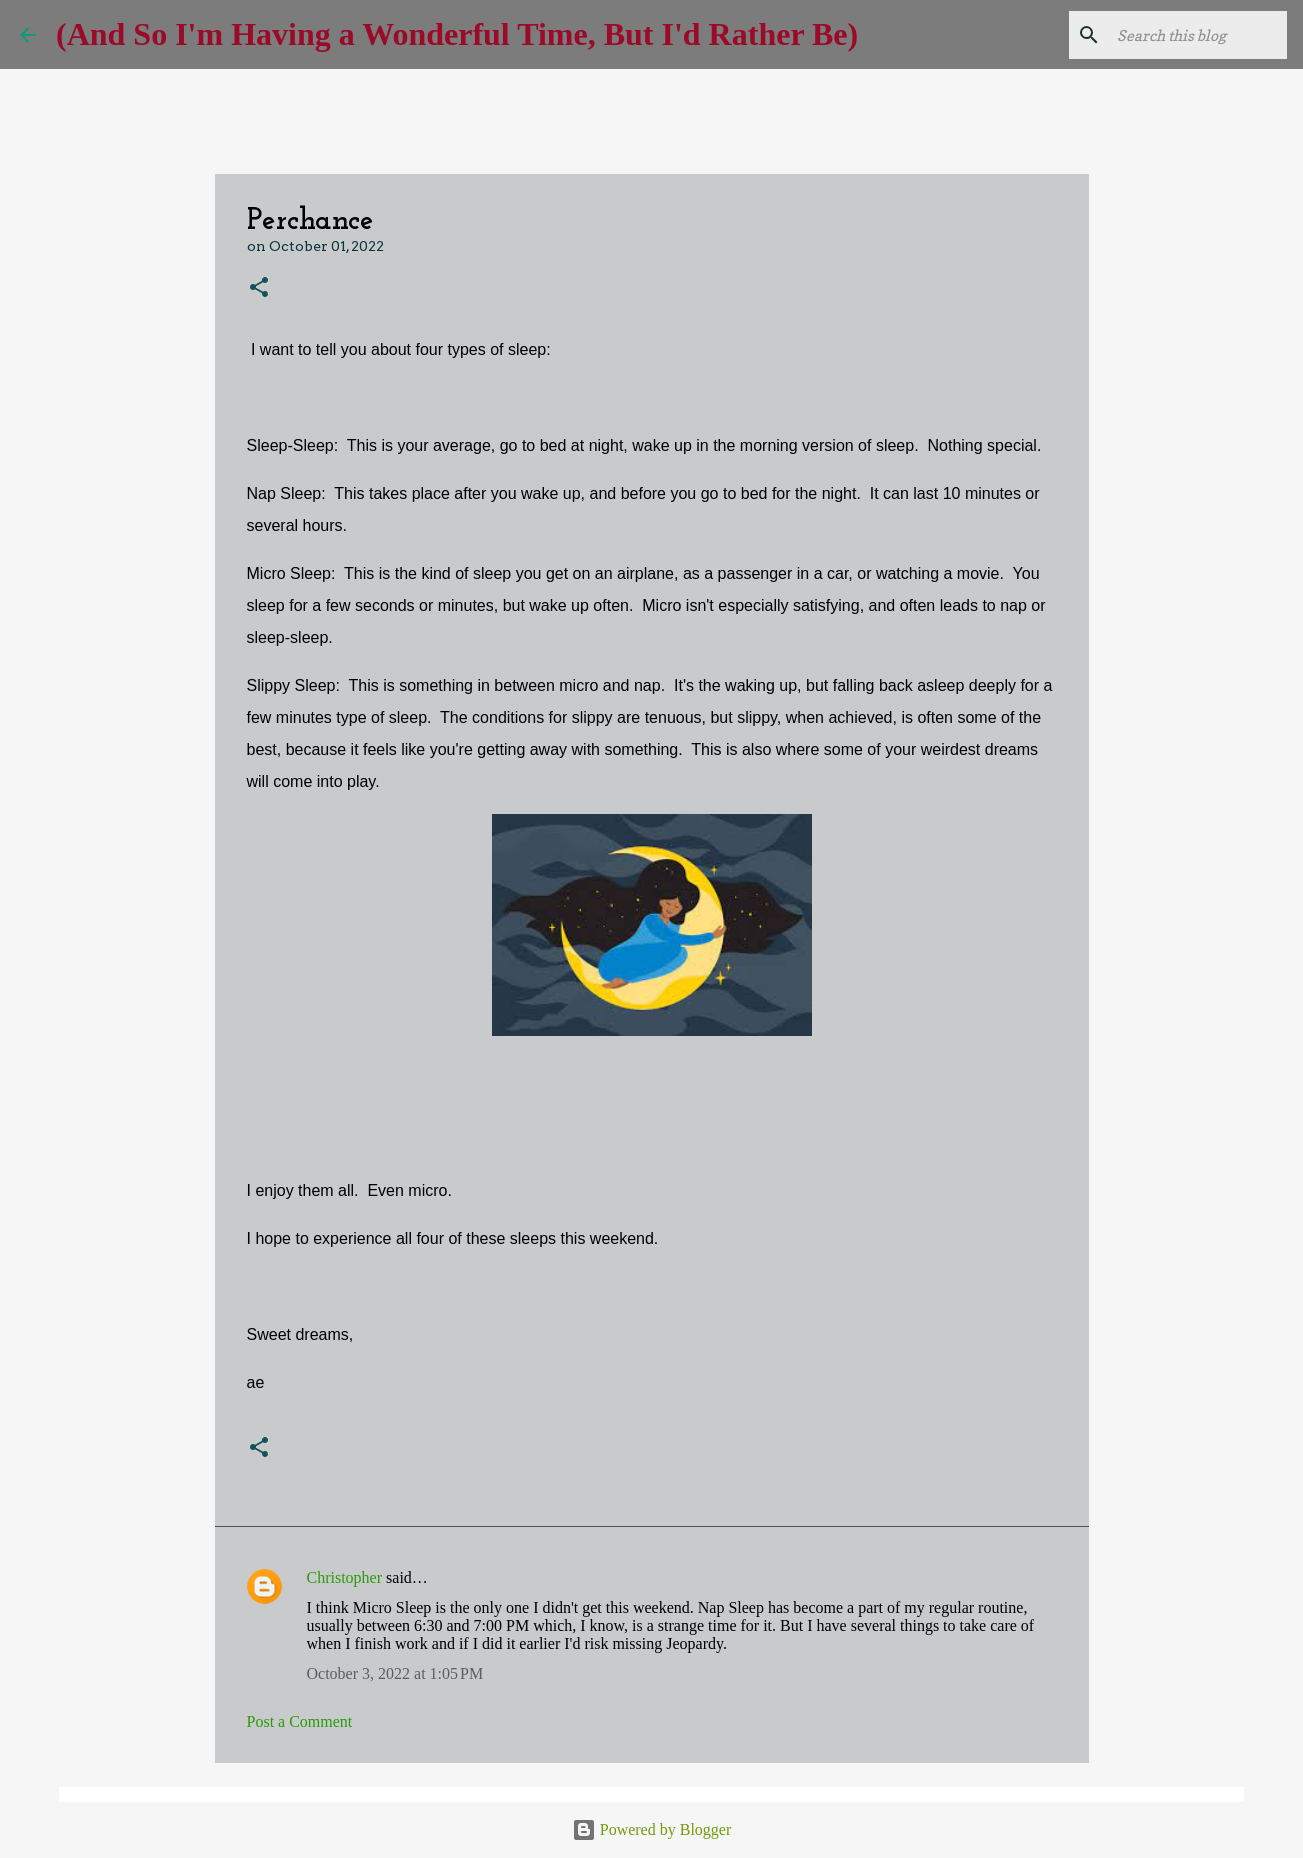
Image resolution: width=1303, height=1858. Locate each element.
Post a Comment (300, 1721)
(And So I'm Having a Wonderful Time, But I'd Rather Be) (457, 34)
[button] (259, 288)
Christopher (345, 1577)
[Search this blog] (1182, 35)
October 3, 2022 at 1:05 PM (395, 1673)
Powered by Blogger (652, 1829)
